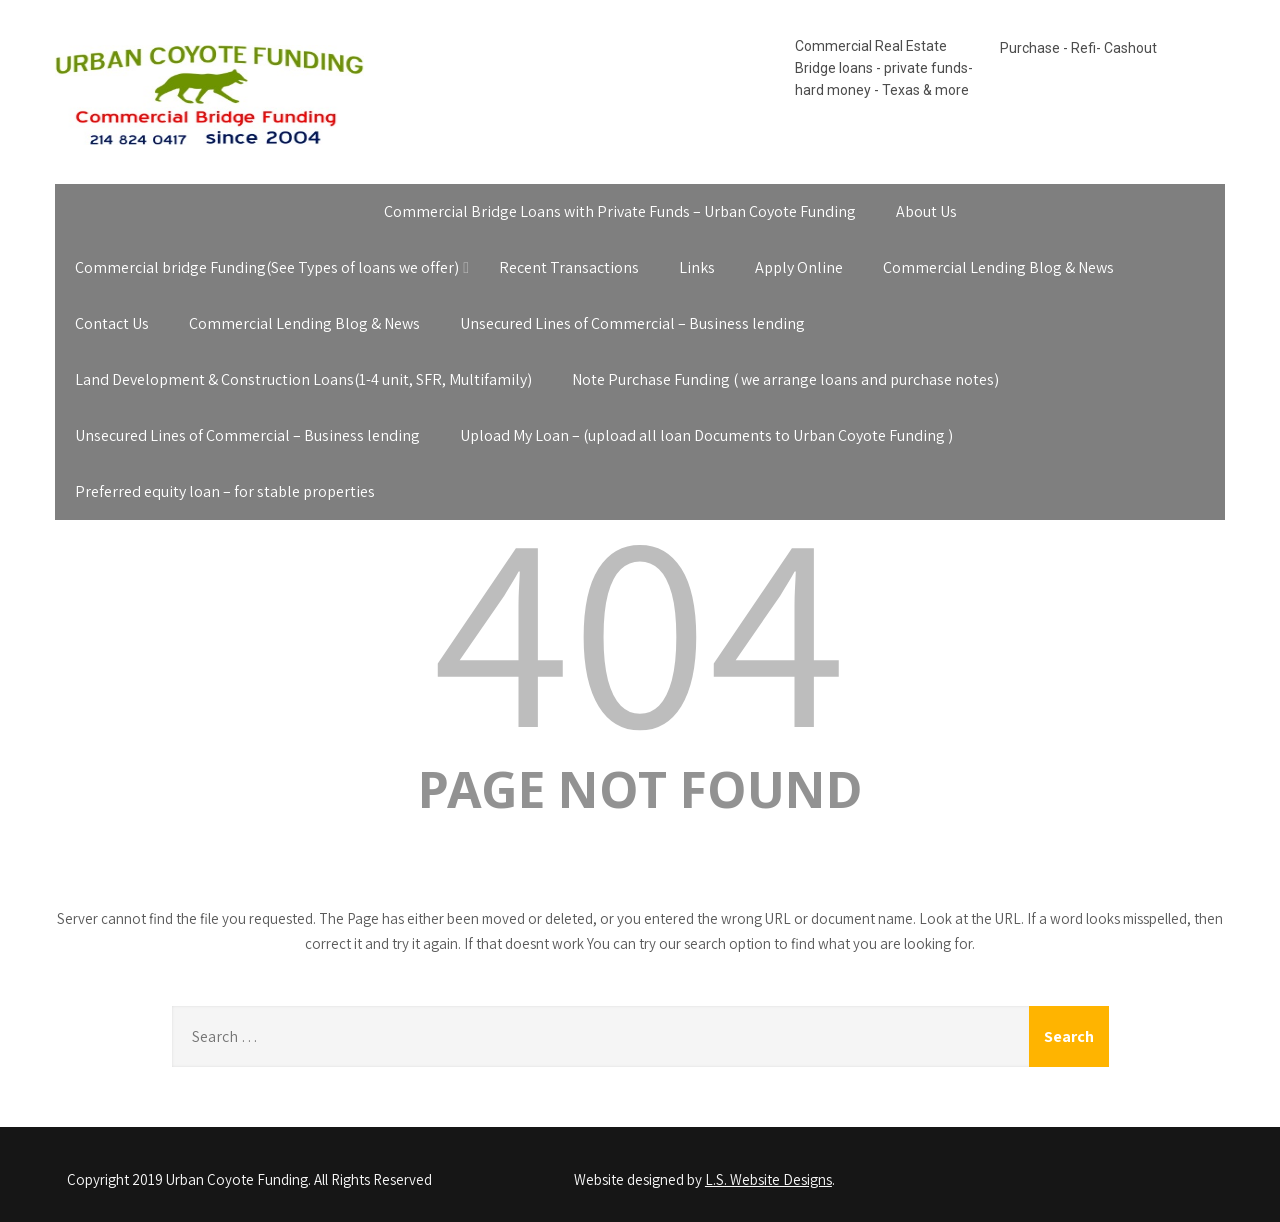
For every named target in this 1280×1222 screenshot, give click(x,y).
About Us (926, 211)
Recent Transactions (569, 267)
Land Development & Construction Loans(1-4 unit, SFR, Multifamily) (303, 379)
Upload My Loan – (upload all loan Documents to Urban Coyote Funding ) (706, 435)
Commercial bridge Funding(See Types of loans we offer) (267, 267)
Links (697, 267)
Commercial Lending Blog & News (998, 267)
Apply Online (799, 267)
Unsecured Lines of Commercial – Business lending (632, 323)
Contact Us (112, 323)
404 (640, 624)
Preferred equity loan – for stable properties (225, 491)
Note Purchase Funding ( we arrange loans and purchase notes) (785, 379)
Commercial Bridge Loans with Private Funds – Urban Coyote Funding (620, 211)
